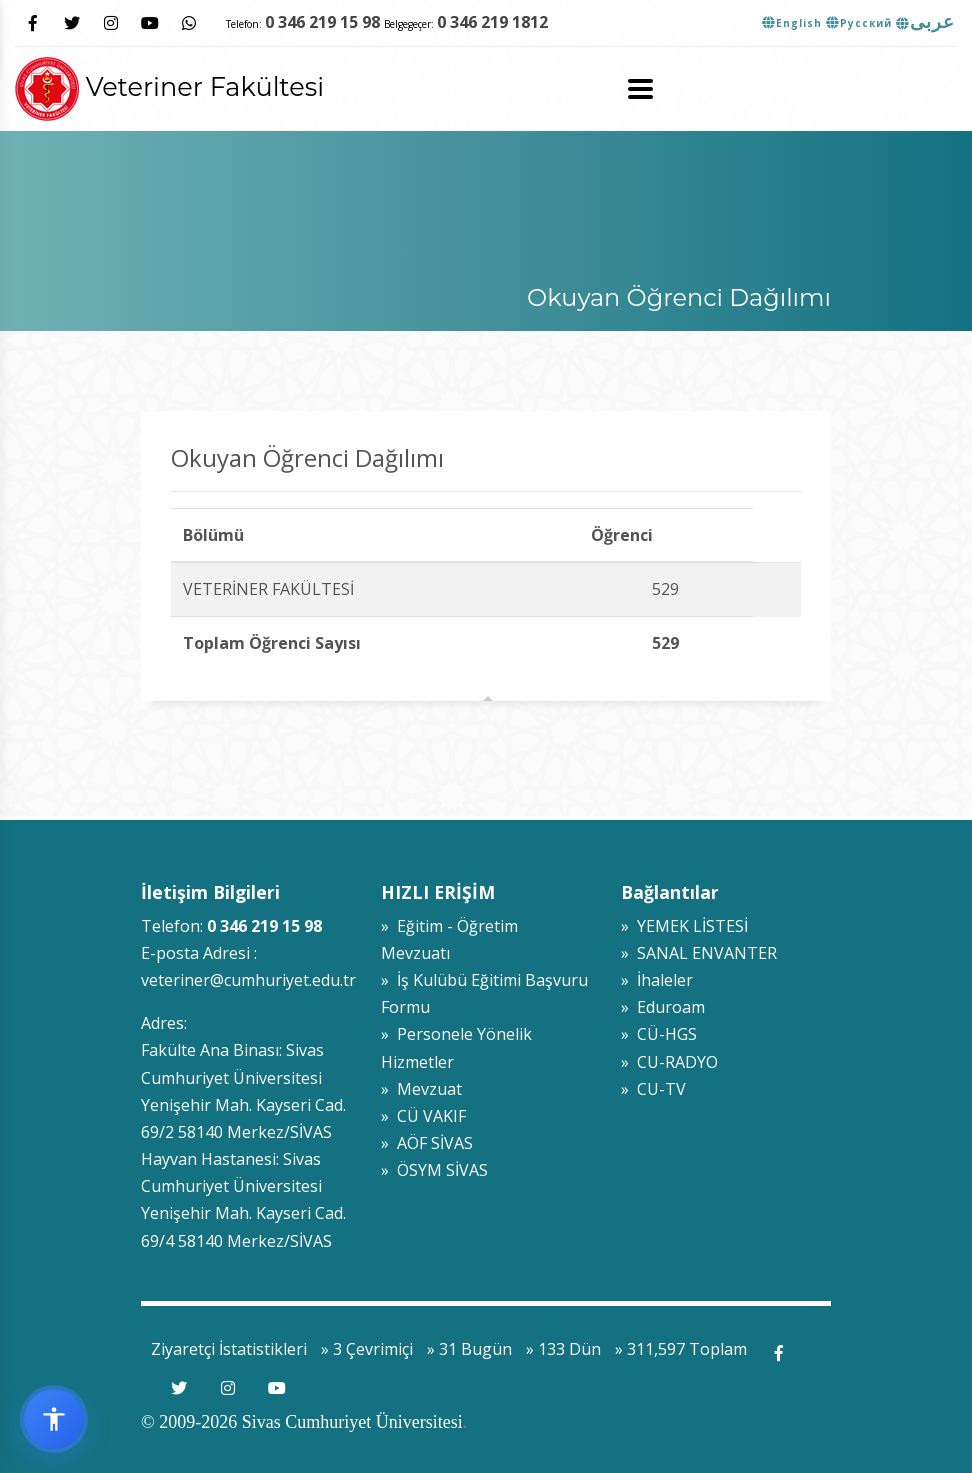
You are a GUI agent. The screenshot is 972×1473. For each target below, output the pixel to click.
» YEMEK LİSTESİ (684, 926)
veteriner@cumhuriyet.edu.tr (248, 980)
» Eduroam (663, 1007)
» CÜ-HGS (659, 1034)
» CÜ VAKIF (423, 1116)
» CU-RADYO (669, 1062)
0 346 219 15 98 (322, 22)
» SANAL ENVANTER (699, 953)
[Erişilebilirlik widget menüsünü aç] (54, 1419)
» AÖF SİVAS (427, 1143)
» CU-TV (653, 1089)
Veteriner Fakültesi (169, 86)
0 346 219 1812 (492, 22)
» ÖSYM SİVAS (434, 1170)
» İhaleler (657, 980)
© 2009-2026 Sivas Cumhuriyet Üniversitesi (302, 1422)
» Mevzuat (421, 1089)
